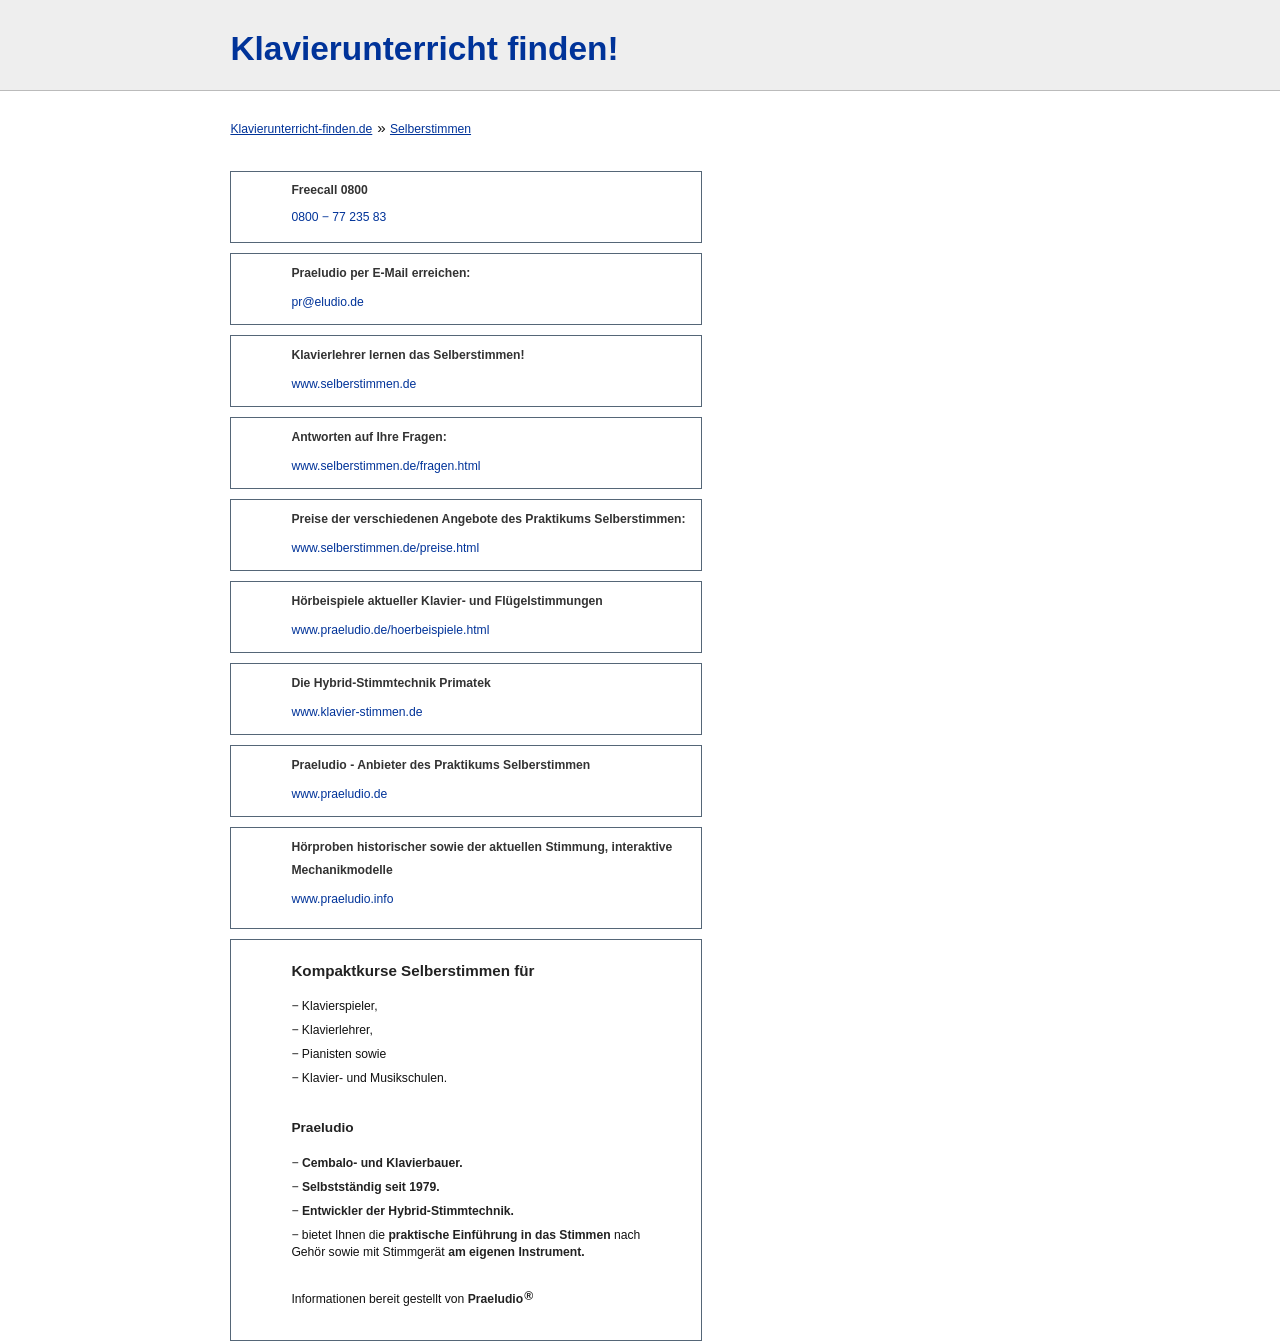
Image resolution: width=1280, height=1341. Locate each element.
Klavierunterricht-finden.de (301, 129)
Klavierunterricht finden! (424, 48)
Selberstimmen (430, 129)
